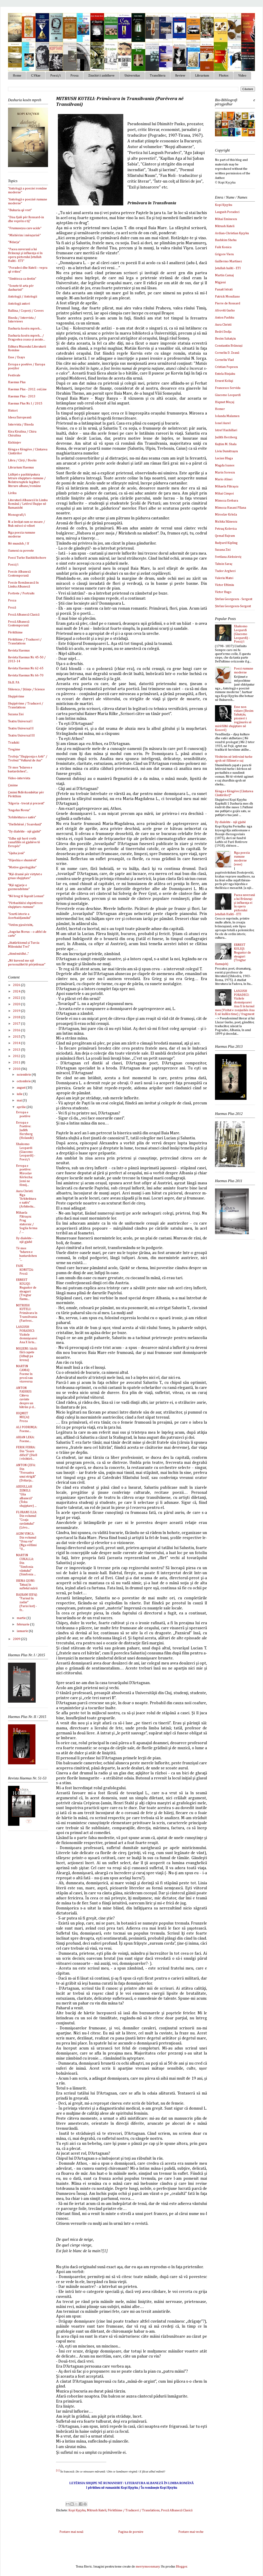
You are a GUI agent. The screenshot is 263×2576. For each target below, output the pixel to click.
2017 (17, 1023)
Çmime (13, 785)
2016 (17, 1030)
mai (20, 1100)
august (21, 1087)
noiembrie (24, 1074)
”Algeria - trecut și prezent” (26, 803)
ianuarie (23, 1631)
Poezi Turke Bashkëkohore (27, 557)
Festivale (14, 375)
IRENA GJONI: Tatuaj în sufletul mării (27, 1584)
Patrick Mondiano (227, 296)
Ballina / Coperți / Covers (26, 310)
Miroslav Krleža (226, 514)
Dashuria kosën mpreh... (25, 328)
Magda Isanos (224, 465)
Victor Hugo (223, 592)
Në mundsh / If (18, 543)
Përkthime (15, 632)
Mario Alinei (223, 479)
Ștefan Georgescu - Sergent (233, 599)
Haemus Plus (17, 382)
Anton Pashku (224, 317)
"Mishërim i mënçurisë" (24, 235)
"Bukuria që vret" (20, 210)
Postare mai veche (191, 2531)
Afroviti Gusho (225, 310)
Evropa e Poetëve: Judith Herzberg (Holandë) (25, 1130)
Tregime (14, 749)
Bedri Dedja (223, 331)
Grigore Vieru (224, 254)
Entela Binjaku (225, 373)
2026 (17, 985)
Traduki (13, 742)
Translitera (157, 75)
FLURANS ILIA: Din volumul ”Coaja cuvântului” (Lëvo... (26, 1520)
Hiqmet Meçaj (224, 402)
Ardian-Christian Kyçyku (232, 233)
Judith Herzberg (226, 437)
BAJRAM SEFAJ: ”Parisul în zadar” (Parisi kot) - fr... (27, 1602)
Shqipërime (16, 696)
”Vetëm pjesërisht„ (20, 925)
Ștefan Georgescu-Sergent (233, 606)
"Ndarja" (14, 242)
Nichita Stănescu (226, 521)
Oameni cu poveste (21, 550)
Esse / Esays (16, 357)
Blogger (181, 2566)
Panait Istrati (224, 289)
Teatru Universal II (21, 728)
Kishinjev (14, 442)
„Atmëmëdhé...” (18, 953)
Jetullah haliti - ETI (228, 268)
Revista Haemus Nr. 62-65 (25, 668)
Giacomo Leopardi (228, 395)
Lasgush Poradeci (227, 212)
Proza (12, 600)
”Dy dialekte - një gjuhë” (24, 831)
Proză (12, 607)
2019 (17, 1011)
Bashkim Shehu (225, 240)
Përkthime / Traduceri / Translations (134, 2510)
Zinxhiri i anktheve (101, 75)
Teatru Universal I (20, 721)
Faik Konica (223, 247)
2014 (17, 1043)
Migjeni (220, 282)
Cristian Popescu (226, 367)
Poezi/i (55, 75)
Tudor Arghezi (225, 571)
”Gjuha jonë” (16, 853)
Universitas (132, 75)
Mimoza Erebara (226, 500)
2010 (17, 1069)
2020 (17, 1004)
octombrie (24, 1081)
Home (17, 75)
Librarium (202, 75)
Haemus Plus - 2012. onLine (27, 389)
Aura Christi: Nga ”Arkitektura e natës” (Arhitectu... (26, 1199)
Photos (223, 75)
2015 (17, 1036)
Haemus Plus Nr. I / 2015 (25, 403)
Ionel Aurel (223, 423)
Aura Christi (223, 324)
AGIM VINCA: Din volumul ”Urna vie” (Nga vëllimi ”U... (26, 1541)
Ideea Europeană (19, 417)
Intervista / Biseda (21, 424)
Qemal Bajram (225, 535)
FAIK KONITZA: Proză (25, 1269)
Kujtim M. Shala (225, 444)
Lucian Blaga (224, 458)
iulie (20, 1094)
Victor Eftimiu (224, 585)
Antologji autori (19, 303)
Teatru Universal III (21, 735)
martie (22, 1618)
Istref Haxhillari (226, 430)
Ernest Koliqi (224, 381)
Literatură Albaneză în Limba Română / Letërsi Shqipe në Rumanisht (28, 504)
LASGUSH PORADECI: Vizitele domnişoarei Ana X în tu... (26, 1334)
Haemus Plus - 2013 (21, 396)
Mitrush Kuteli (96, 2510)
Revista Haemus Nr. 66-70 (25, 675)
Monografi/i (17, 514)
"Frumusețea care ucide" (25, 228)
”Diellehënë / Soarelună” (25, 824)
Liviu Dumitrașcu (226, 451)
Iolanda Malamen (227, 416)
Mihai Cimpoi (224, 493)
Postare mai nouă (71, 2531)
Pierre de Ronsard (227, 303)
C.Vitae (35, 75)
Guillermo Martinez (228, 261)
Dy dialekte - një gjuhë (230, 822)
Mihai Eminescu (226, 219)
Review (180, 75)
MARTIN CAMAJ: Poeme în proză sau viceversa (24, 1374)
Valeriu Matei (224, 578)
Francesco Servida (227, 388)
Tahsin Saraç (223, 564)
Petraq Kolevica (226, 528)
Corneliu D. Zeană (227, 352)
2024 (17, 991)
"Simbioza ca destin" (22, 278)
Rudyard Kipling (226, 543)
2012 (17, 1056)
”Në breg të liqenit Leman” (26, 896)
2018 (17, 1017)
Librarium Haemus (21, 467)
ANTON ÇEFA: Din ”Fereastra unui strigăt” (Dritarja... (26, 1473)
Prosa (74, 75)
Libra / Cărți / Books (22, 460)
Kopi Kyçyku (77, 2510)
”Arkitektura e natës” (22, 817)
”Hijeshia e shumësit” (22, 860)
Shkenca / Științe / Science (26, 689)
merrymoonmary (148, 2566)
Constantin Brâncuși (228, 345)
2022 (17, 998)
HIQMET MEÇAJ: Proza (23, 1417)
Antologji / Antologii (22, 296)
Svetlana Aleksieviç (228, 556)
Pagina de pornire (130, 2531)
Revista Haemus (19, 650)
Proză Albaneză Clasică (177, 2510)
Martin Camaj (224, 275)
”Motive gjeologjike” (22, 867)
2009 (17, 1639)
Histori (13, 410)
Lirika (12, 493)
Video (242, 75)
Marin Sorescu (225, 472)
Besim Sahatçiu (225, 338)
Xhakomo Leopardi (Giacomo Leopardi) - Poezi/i (25, 1152)
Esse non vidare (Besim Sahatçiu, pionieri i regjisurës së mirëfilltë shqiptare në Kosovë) (234, 718)
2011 (17, 1062)
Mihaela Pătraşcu (226, 486)
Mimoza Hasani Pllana (230, 507)
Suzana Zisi (16, 714)
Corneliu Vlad (224, 360)
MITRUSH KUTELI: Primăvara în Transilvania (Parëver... (26, 1313)
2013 (17, 1049)
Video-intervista (19, 778)
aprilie (22, 1107)
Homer (220, 409)
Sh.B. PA (13, 682)
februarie (23, 1624)
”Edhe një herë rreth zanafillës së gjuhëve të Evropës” (24, 842)
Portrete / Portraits (21, 593)
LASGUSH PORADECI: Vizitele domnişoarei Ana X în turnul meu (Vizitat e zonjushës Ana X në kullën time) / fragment (235, 1002)
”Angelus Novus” (19, 810)
